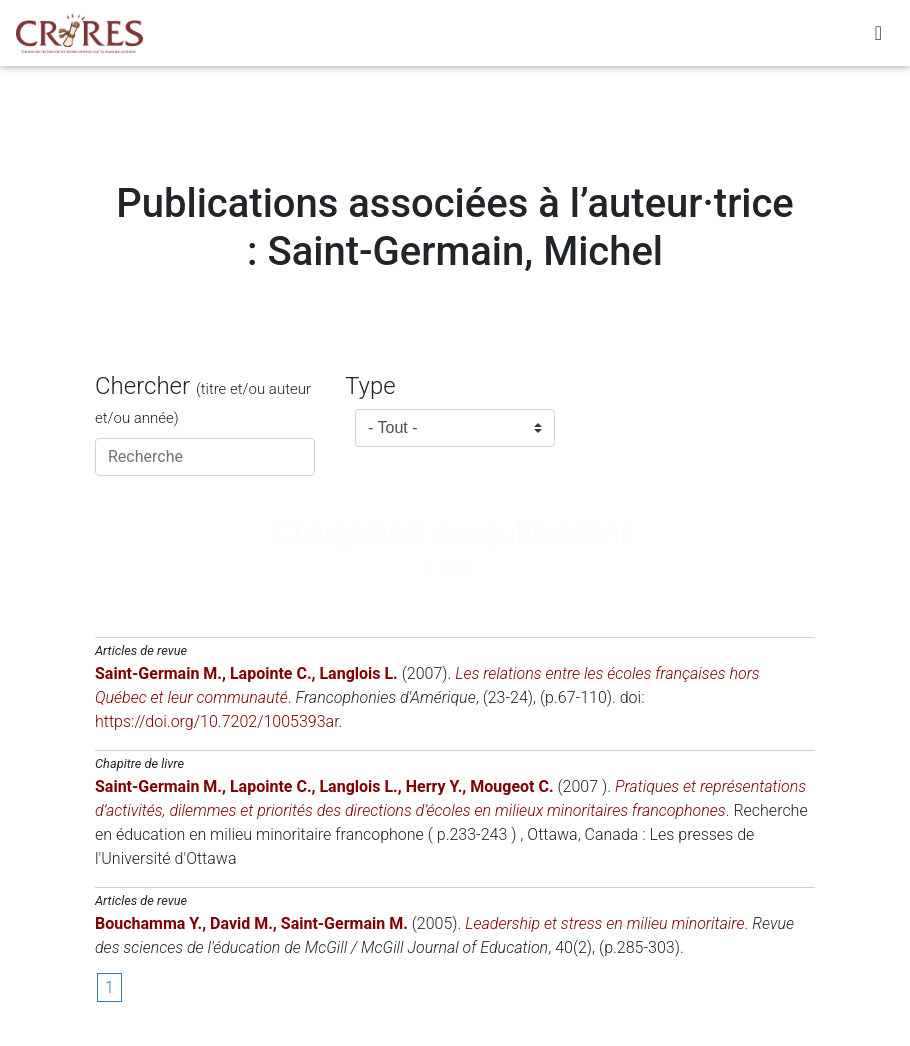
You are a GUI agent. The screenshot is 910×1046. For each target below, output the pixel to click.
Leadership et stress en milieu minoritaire (604, 923)
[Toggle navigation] (878, 37)
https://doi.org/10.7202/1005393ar (217, 721)
